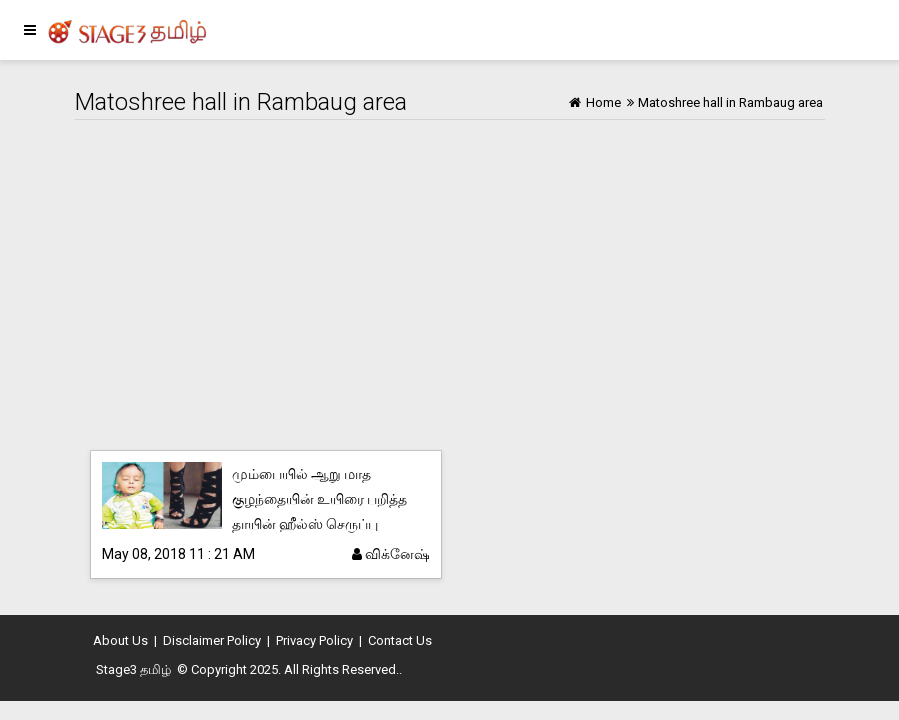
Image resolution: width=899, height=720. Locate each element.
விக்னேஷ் (391, 554)
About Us (120, 640)
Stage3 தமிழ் (133, 669)
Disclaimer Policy (212, 640)
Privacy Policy (314, 640)
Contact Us (400, 640)
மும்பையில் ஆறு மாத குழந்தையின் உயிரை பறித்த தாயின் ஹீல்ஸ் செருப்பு (319, 499)
